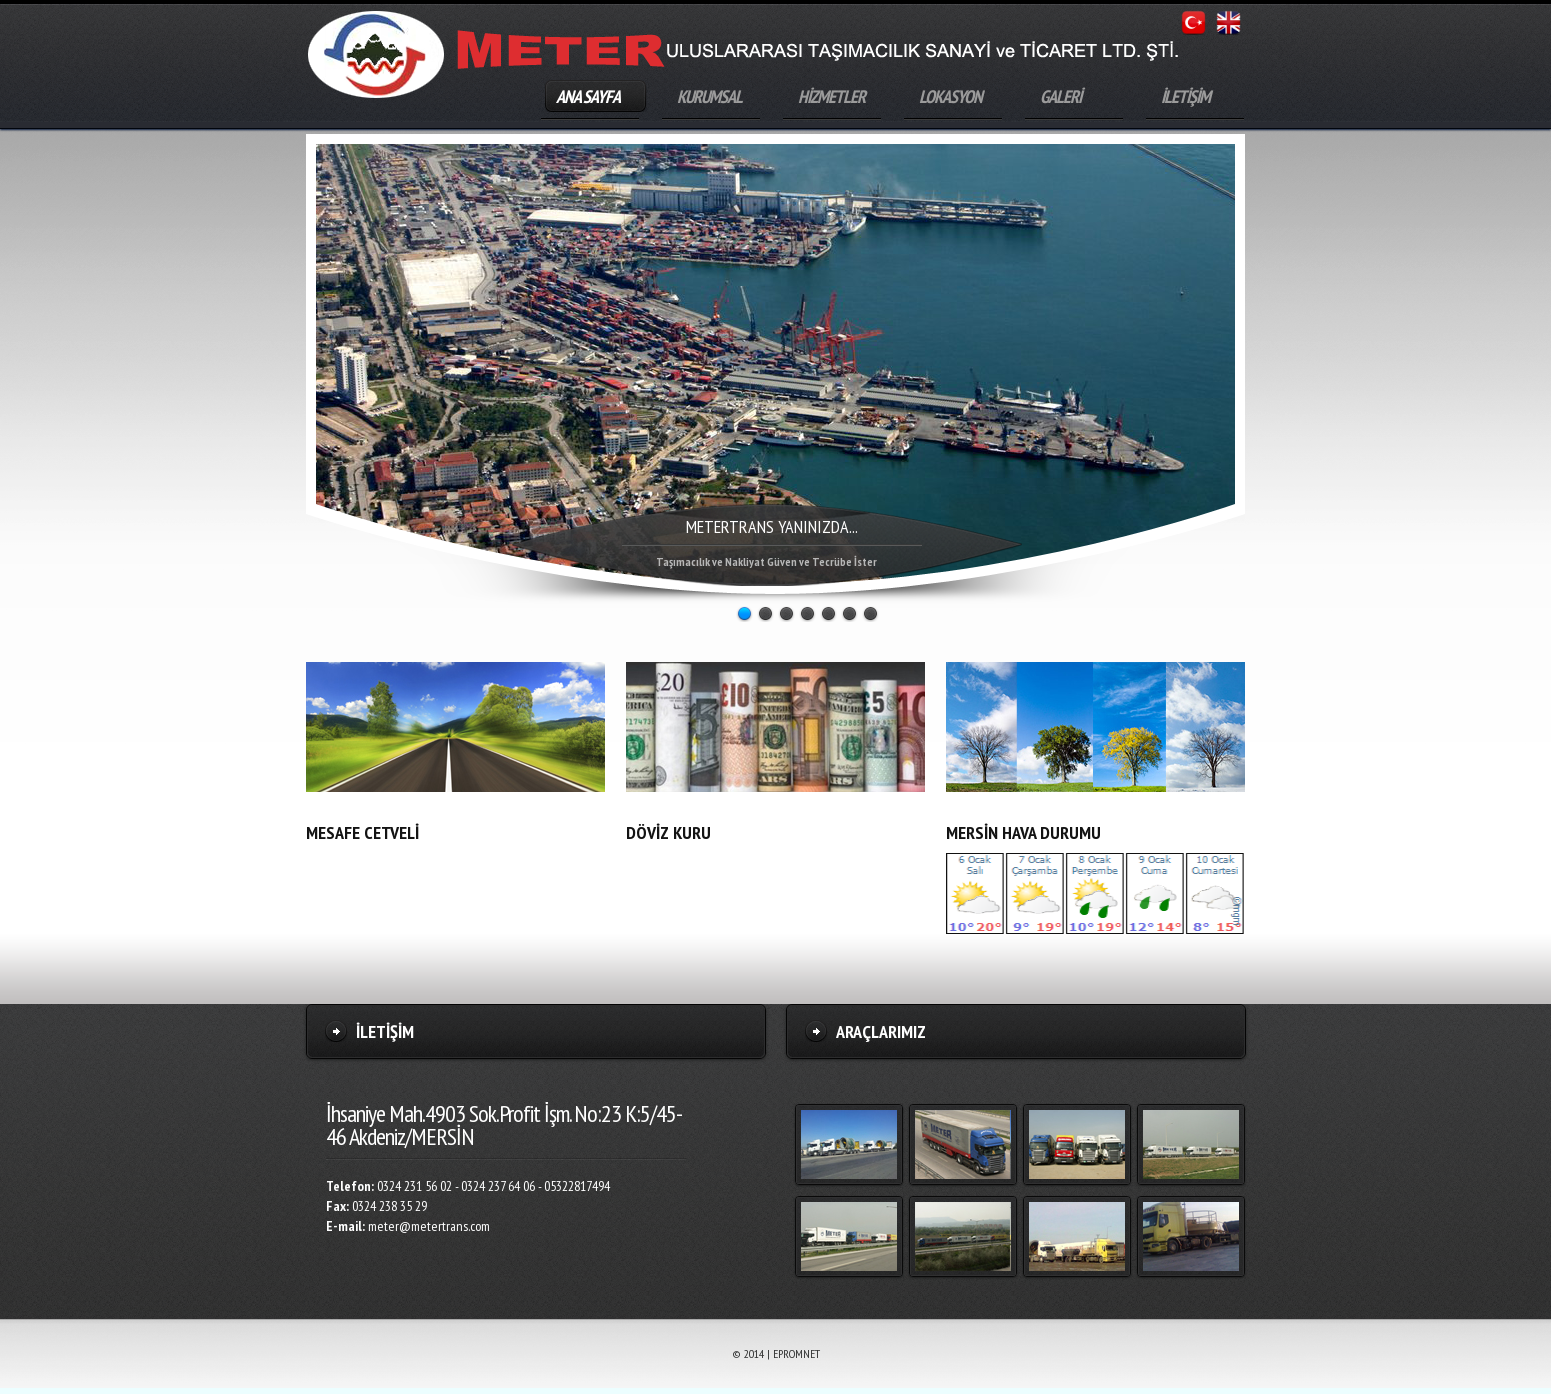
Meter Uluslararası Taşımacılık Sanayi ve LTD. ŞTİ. (376, 54)
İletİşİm (385, 1031)
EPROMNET (796, 1353)
